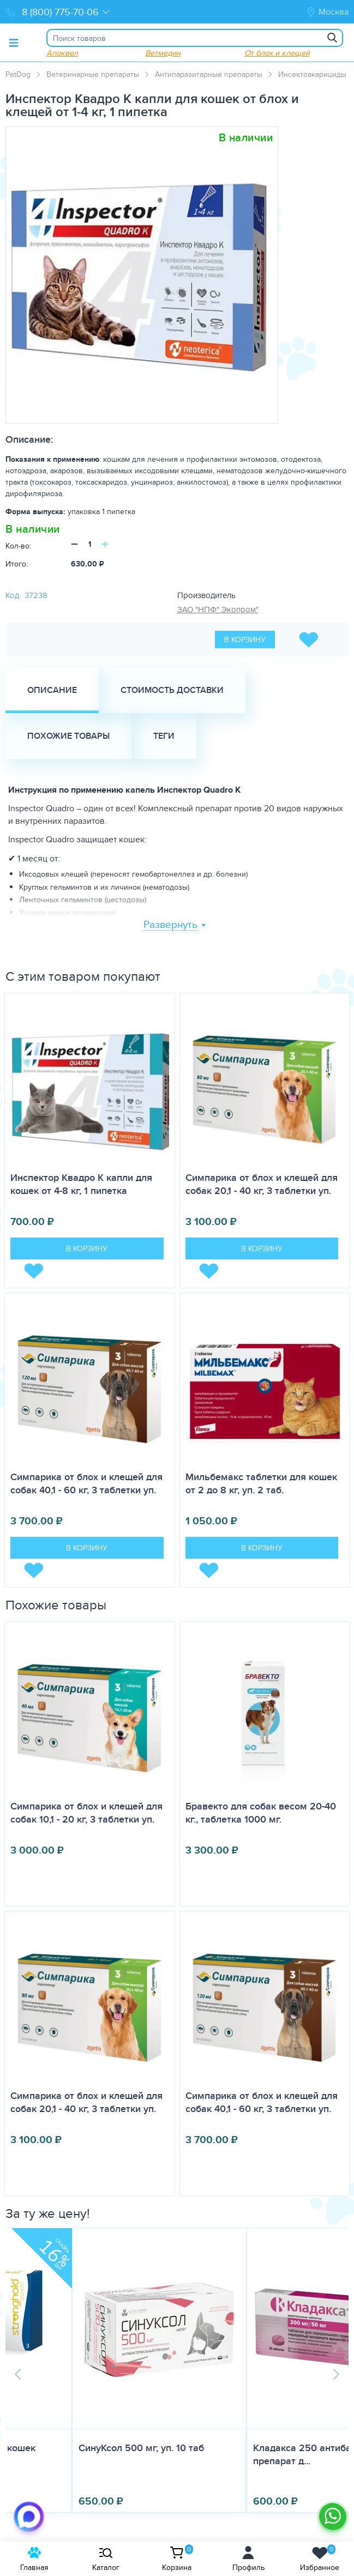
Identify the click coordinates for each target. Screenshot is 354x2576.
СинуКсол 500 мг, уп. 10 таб (77, 2447)
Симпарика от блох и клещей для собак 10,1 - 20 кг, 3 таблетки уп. (86, 1813)
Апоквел (62, 52)
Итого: (16, 563)
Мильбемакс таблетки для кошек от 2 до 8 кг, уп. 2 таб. (261, 1483)
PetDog (18, 74)
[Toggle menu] (13, 42)
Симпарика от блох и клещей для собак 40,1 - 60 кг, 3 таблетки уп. (86, 1483)
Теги (164, 735)
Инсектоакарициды (312, 74)
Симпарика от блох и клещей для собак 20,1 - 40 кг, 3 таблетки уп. (261, 1184)
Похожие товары (68, 735)
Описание (52, 690)
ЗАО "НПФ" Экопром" (218, 609)
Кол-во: (18, 545)
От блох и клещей (277, 52)
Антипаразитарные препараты (208, 74)
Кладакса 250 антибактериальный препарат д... (268, 2454)
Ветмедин (163, 52)
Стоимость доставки (172, 690)
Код (12, 595)
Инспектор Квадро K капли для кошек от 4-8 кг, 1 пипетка (81, 1184)
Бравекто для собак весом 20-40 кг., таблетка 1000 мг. (260, 1813)
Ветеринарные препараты (92, 74)
